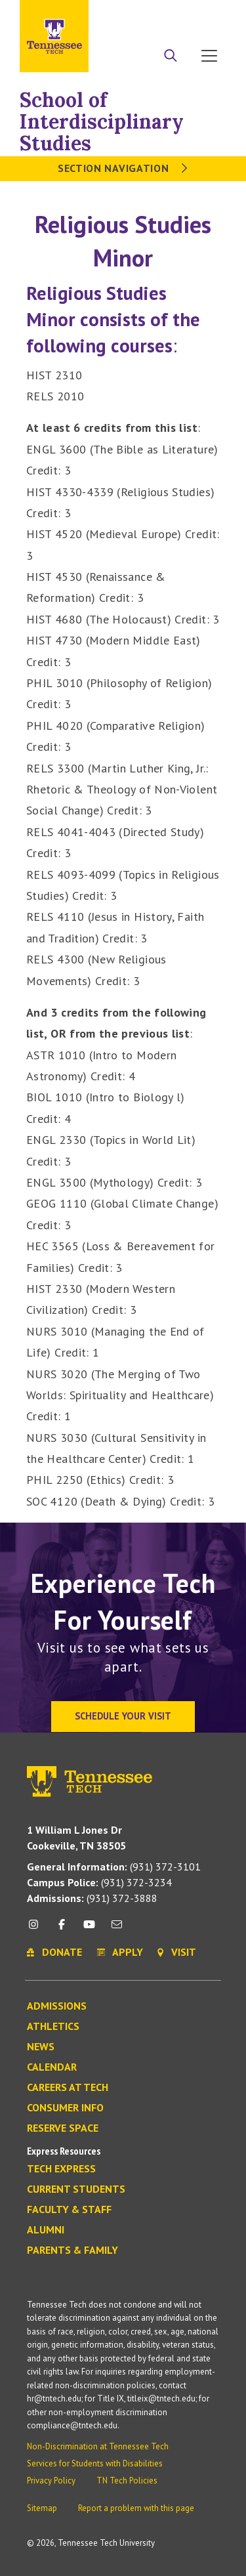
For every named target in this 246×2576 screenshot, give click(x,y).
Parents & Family (72, 2250)
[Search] (170, 57)
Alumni (45, 2230)
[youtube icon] (89, 1929)
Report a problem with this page (136, 2508)
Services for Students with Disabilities (95, 2463)
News (40, 2047)
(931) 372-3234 (99, 1882)
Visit (211, 15)
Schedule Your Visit (123, 1716)
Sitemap (42, 2508)
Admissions (57, 2006)
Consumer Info (65, 2108)
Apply (140, 15)
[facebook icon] (61, 1929)
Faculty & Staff (69, 2210)
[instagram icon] (37, 1929)
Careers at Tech (67, 2088)
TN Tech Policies (126, 2480)
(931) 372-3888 (92, 1898)
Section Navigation (123, 168)
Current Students (76, 2189)
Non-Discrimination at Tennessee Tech (98, 2446)
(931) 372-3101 (114, 1866)
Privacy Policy (51, 2480)
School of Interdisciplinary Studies (102, 121)
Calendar (52, 2067)
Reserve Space (62, 2128)
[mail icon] (117, 1929)
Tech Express (61, 2169)
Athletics (53, 2027)
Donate (177, 15)
